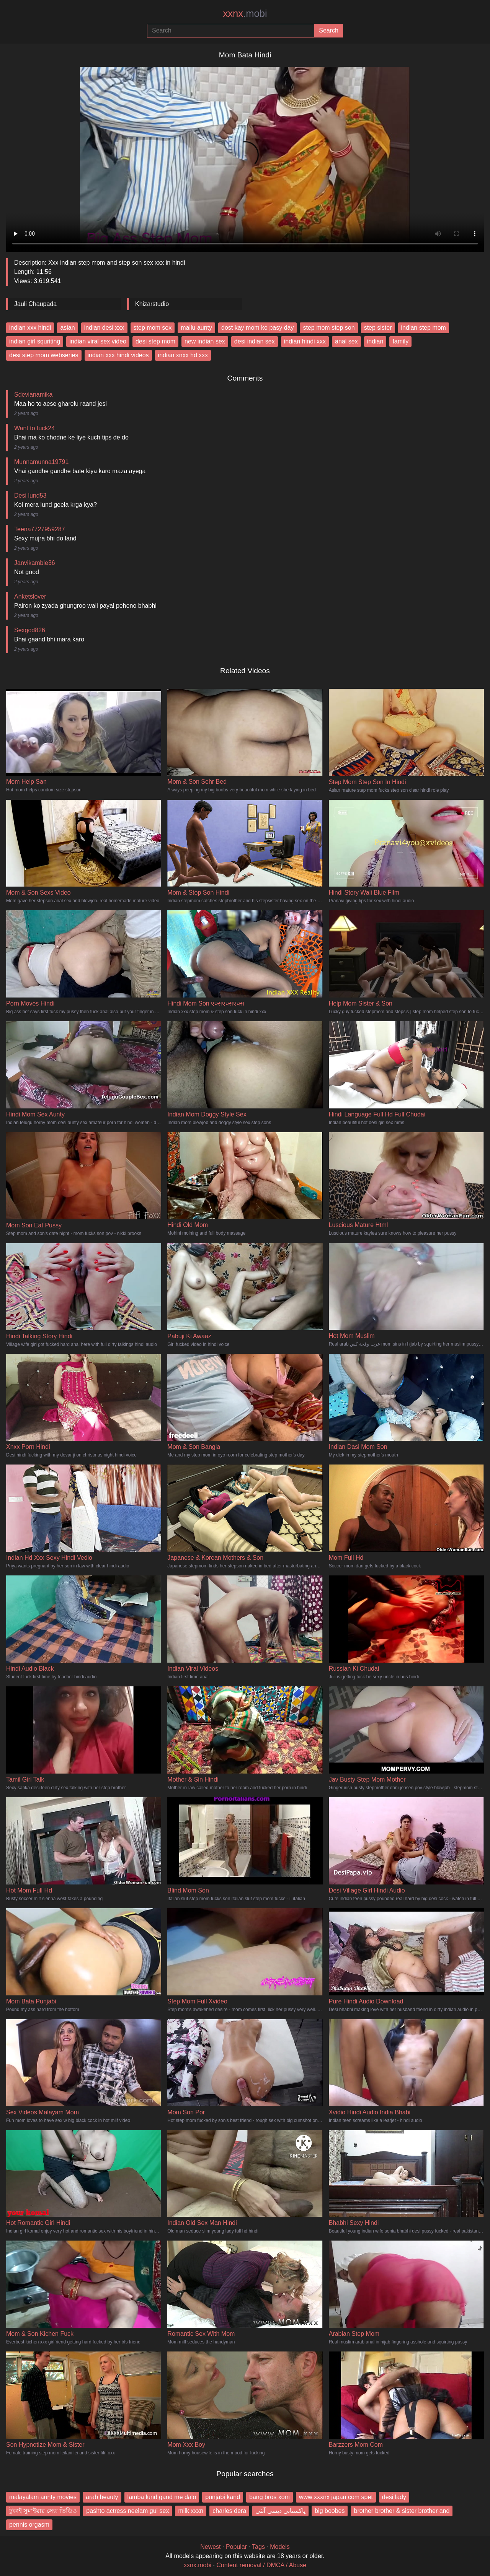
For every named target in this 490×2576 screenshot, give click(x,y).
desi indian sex (254, 341)
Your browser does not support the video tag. (245, 156)
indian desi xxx (104, 327)
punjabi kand (222, 2497)
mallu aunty (196, 327)
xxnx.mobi (197, 2565)
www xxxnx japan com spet (336, 2497)
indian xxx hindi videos (118, 355)
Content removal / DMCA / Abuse (261, 2565)
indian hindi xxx (305, 341)
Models (280, 2546)
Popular (236, 2546)
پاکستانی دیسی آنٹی (280, 2511)
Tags (258, 2546)
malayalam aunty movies (43, 2497)
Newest (210, 2546)
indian (375, 341)
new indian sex (205, 341)
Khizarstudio (152, 304)
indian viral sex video (97, 341)
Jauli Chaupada (35, 304)
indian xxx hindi (30, 327)
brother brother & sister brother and (401, 2511)
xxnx (245, 13)
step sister (378, 327)
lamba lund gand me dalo (161, 2497)
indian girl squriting (34, 341)
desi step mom (155, 341)
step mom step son (328, 327)
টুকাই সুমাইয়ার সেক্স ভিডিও (43, 2511)
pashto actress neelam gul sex (127, 2511)
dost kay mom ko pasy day (257, 327)
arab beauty (102, 2497)
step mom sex (153, 327)
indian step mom (423, 327)
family (400, 341)
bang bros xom (269, 2497)
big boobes (330, 2511)
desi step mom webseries (43, 355)
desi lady (394, 2497)
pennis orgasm (29, 2524)
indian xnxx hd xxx (183, 355)
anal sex (346, 341)
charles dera (229, 2511)
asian (67, 327)
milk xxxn (190, 2511)
